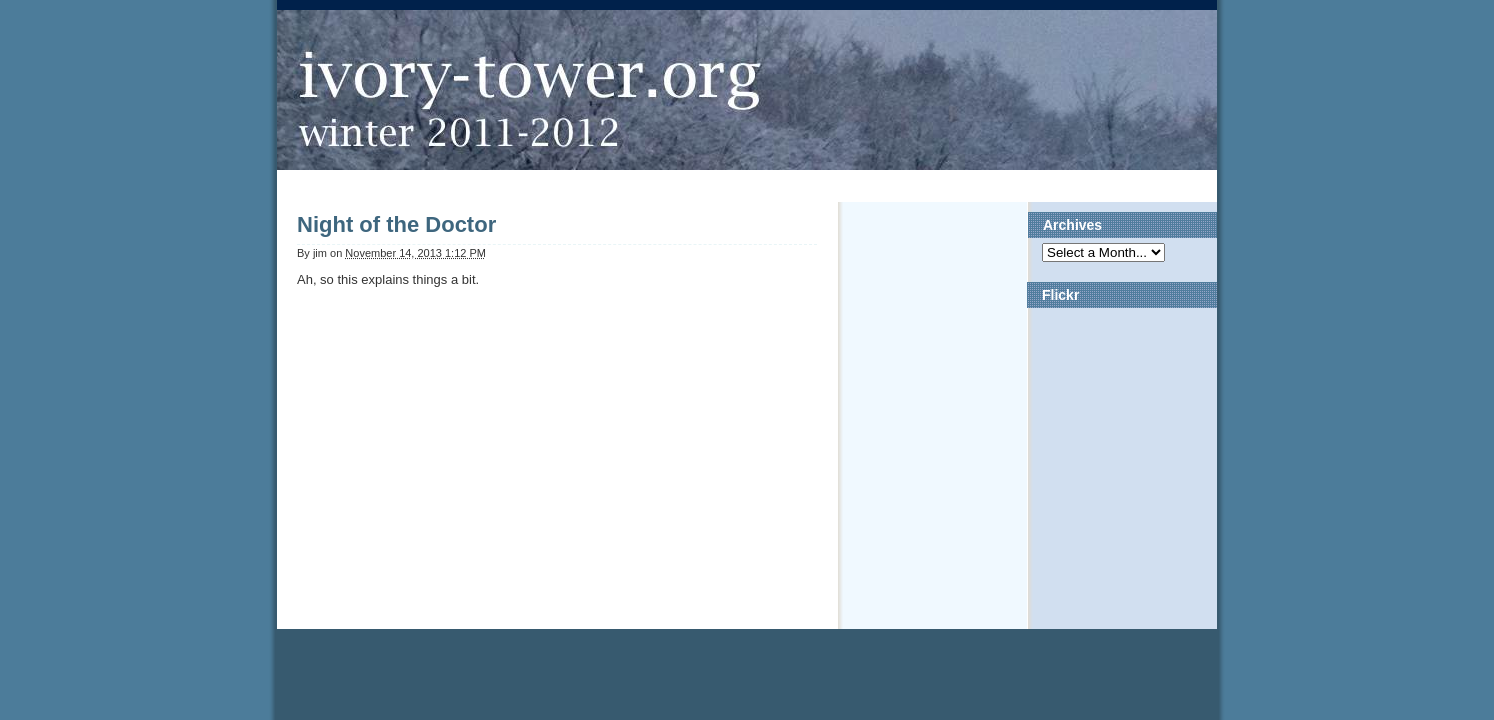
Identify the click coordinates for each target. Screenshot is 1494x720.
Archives (1072, 225)
